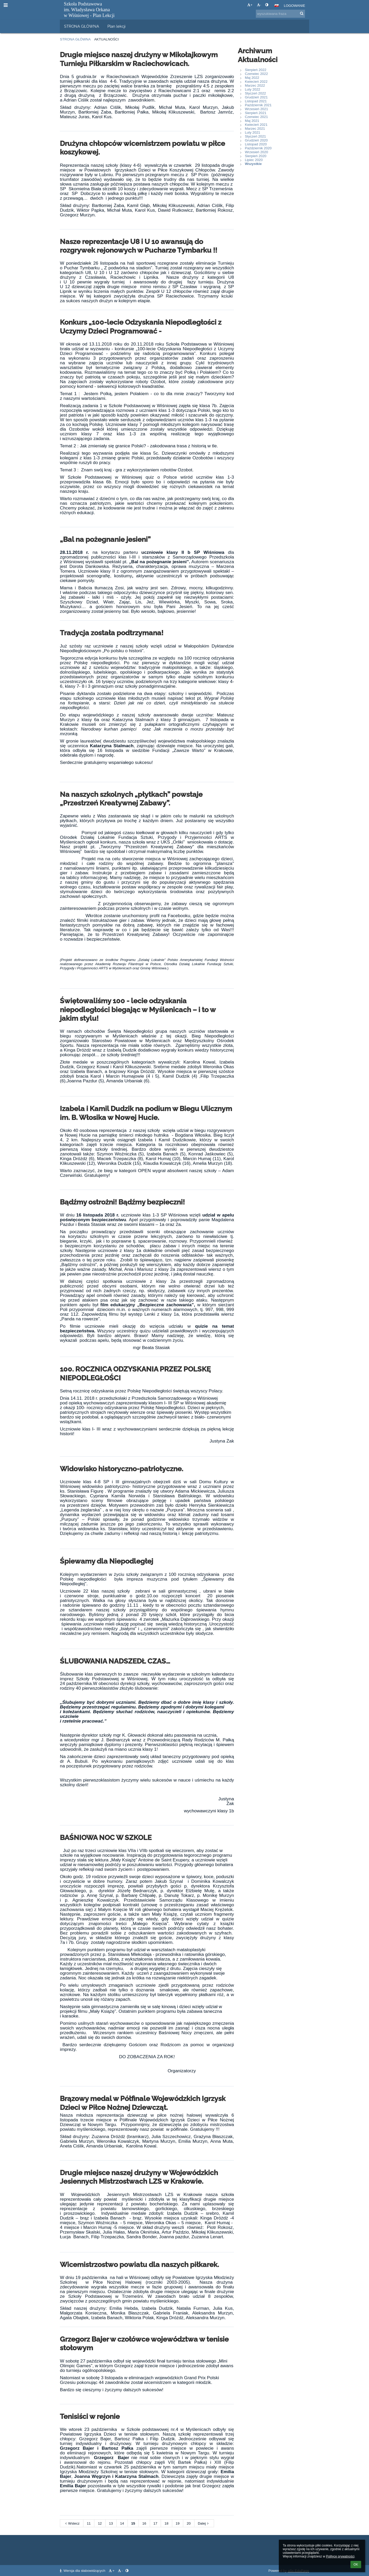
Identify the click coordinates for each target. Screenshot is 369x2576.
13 (111, 2523)
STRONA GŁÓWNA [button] (81, 26)
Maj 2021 (252, 121)
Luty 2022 (252, 89)
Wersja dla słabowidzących (83, 2571)
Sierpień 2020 (255, 156)
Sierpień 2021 (255, 113)
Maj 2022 (252, 78)
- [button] (259, 5)
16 (144, 2523)
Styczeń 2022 (255, 93)
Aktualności (106, 39)
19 (178, 2523)
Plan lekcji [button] (116, 26)
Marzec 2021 (255, 128)
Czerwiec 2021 (256, 117)
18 (167, 2523)
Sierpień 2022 (255, 70)
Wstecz (72, 2523)
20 (189, 2523)
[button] (276, 5)
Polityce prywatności (340, 2556)
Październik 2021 (258, 105)
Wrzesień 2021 (256, 109)
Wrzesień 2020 (256, 152)
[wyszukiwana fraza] (280, 13)
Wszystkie (253, 164)
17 (155, 2523)
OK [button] (356, 2564)
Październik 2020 (258, 148)
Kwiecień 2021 (256, 125)
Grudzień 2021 (256, 97)
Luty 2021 (252, 132)
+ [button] (249, 5)
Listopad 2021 (256, 101)
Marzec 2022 (255, 85)
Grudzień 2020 (256, 140)
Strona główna (75, 39)
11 (89, 2523)
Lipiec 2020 (254, 160)
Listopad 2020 (256, 144)
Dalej (204, 2523)
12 (100, 2523)
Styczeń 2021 (255, 136)
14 (122, 2523)
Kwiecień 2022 (256, 82)
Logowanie (294, 6)
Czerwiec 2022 (256, 74)
